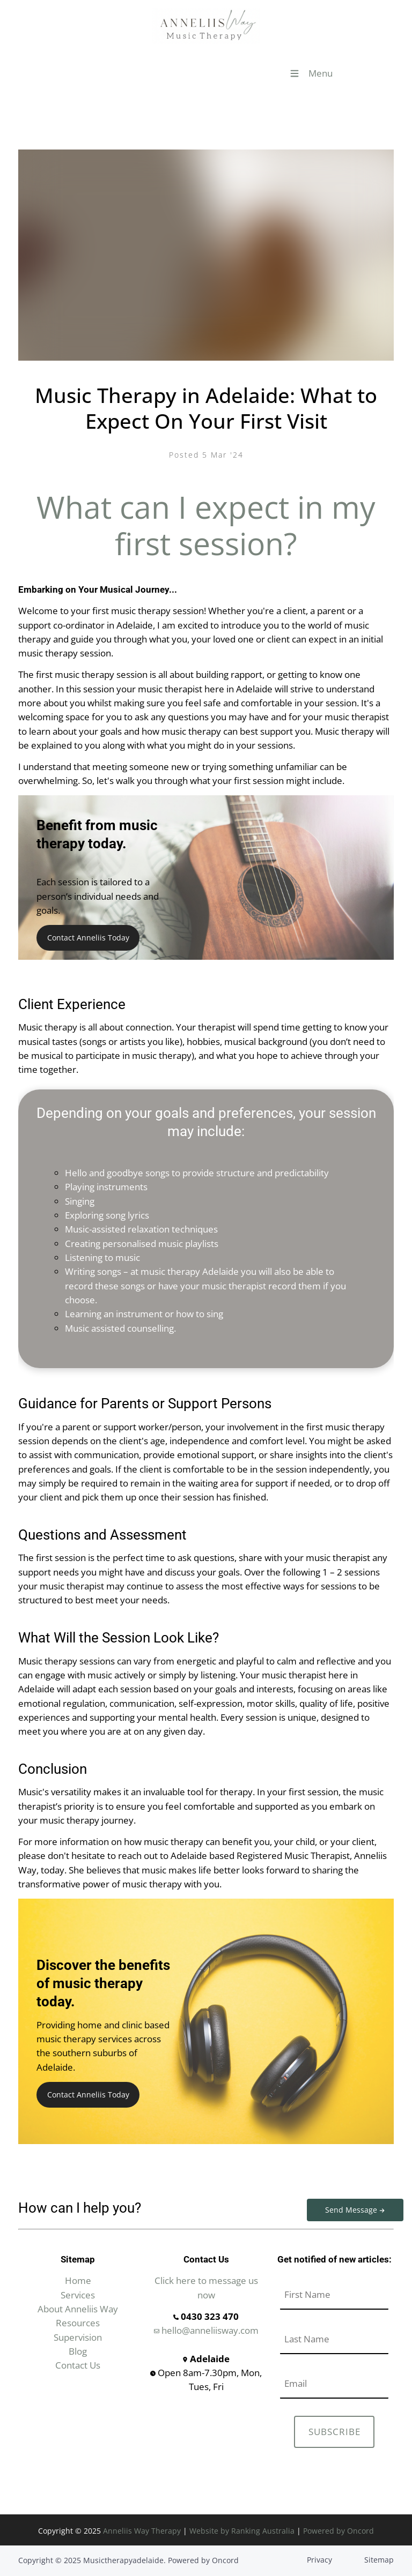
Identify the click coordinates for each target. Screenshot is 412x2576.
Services (78, 2295)
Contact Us (77, 2365)
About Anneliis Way (78, 2309)
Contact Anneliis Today (83, 931)
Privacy (319, 2560)
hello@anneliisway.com (206, 2330)
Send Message (337, 2205)
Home (78, 2280)
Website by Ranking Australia (242, 2531)
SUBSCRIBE (334, 2431)
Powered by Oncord (338, 2531)
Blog (78, 2351)
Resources (78, 2323)
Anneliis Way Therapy (142, 2531)
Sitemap (379, 2560)
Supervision (78, 2337)
